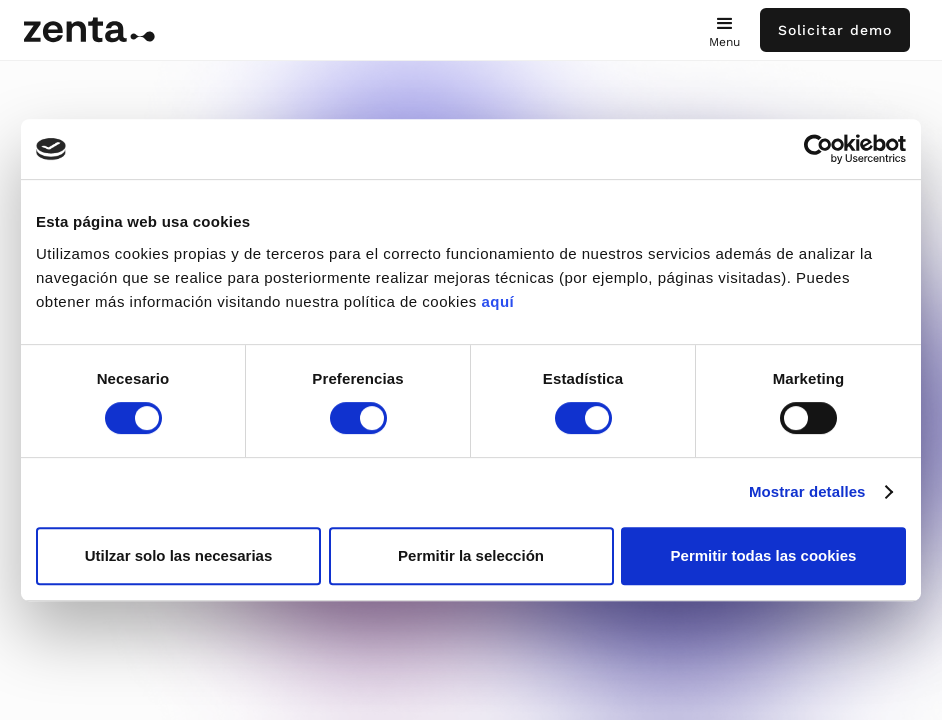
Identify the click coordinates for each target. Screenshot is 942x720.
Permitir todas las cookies (764, 555)
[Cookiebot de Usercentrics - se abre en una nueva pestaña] (818, 149)
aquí (497, 301)
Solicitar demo (835, 30)
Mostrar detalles (807, 491)
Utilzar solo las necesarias (179, 555)
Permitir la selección (471, 555)
